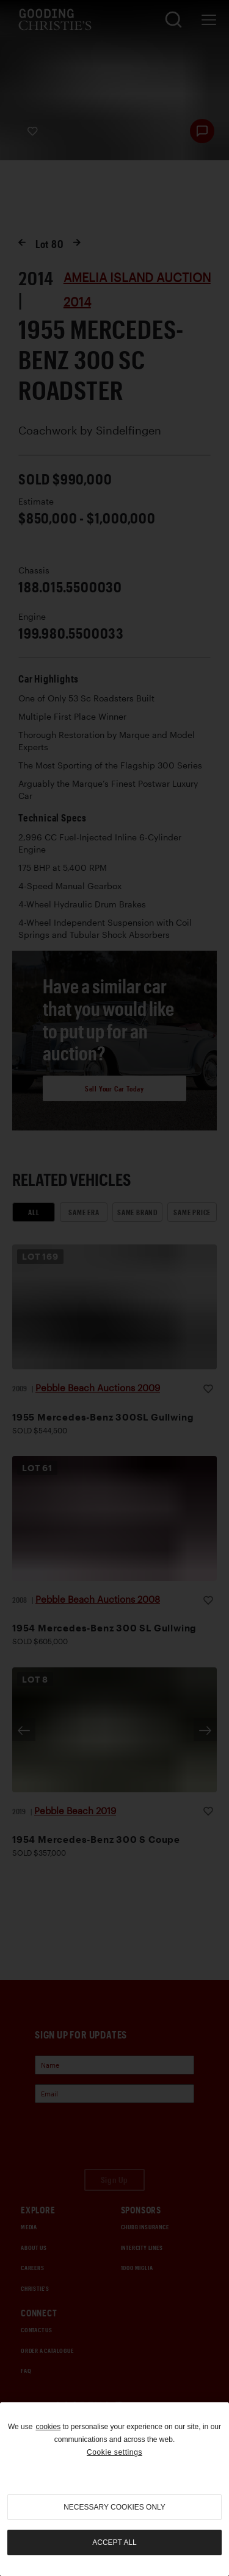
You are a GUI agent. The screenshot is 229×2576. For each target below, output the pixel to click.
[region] (114, 2489)
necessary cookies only (114, 2507)
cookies (47, 2426)
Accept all (114, 2542)
